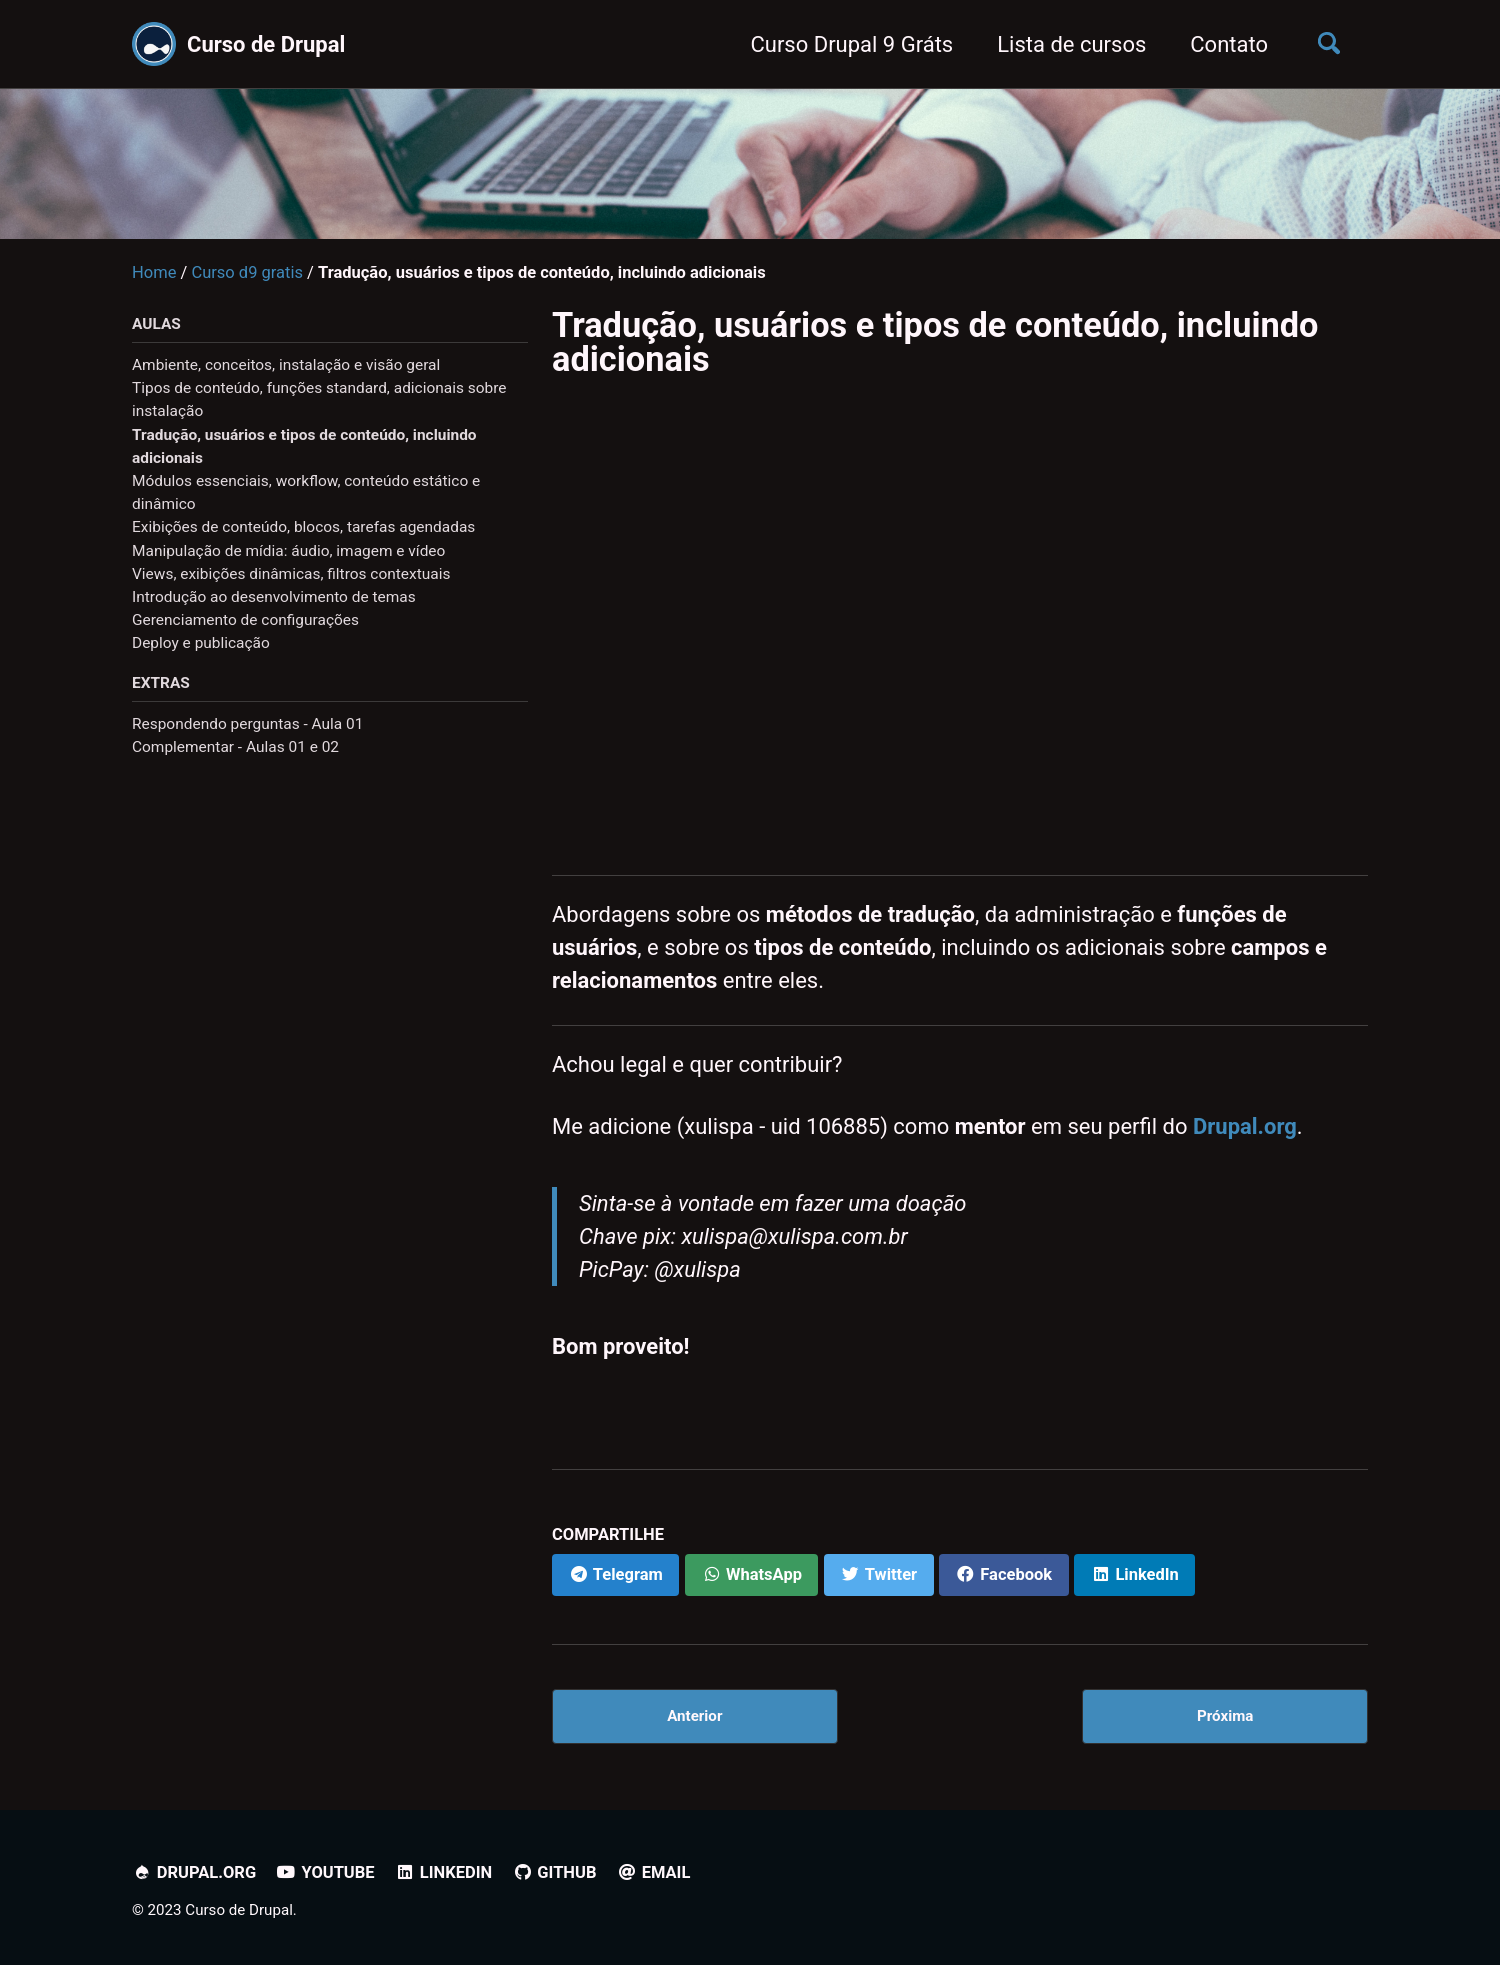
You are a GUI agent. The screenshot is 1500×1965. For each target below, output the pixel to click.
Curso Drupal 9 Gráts (851, 44)
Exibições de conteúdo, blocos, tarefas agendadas (303, 527)
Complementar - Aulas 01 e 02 (235, 747)
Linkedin (443, 1872)
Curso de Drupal (266, 44)
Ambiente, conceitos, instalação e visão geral (286, 365)
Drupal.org (1245, 1126)
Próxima (1225, 1716)
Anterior (694, 1716)
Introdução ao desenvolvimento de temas (274, 597)
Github (555, 1872)
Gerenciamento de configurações (245, 620)
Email (653, 1872)
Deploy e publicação (201, 643)
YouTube (326, 1872)
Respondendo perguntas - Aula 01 (247, 724)
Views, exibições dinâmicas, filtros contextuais (291, 574)
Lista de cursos (1071, 44)
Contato (1229, 44)
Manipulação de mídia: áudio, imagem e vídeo (288, 551)
